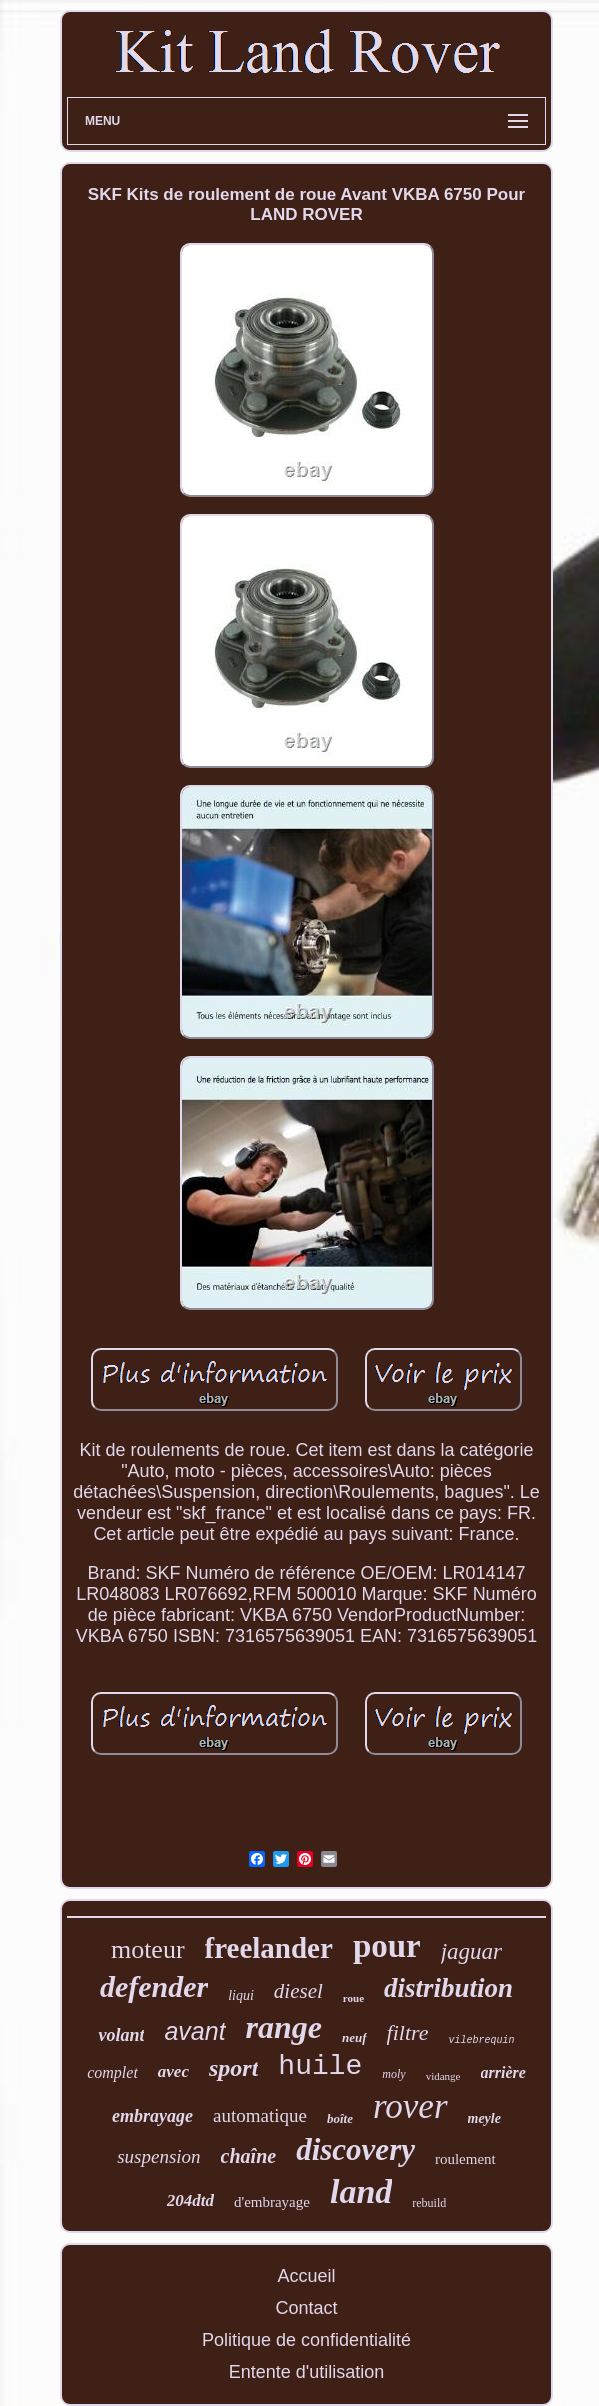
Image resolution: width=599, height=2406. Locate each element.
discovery (355, 2149)
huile (320, 2066)
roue (353, 1998)
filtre (408, 2032)
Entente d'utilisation (307, 2372)
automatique (260, 2115)
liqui (241, 1995)
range (284, 2027)
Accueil (306, 2276)
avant (194, 2031)
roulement (465, 2159)
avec (173, 2071)
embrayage (152, 2116)
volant (121, 2035)
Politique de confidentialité (306, 2340)
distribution (448, 1988)
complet (112, 2072)
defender (154, 1986)
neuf (354, 2037)
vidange (443, 2076)
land (361, 2191)
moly (393, 2074)
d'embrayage (272, 2202)
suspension (158, 2156)
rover (410, 2106)
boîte (340, 2118)
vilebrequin (482, 2040)
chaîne (249, 2156)
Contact (306, 2308)
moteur (148, 1949)
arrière (503, 2072)
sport (233, 2068)
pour (387, 1946)
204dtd (190, 2200)
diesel (298, 1991)
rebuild (429, 2203)
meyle (484, 2118)
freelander (269, 1948)
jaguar (471, 1951)
